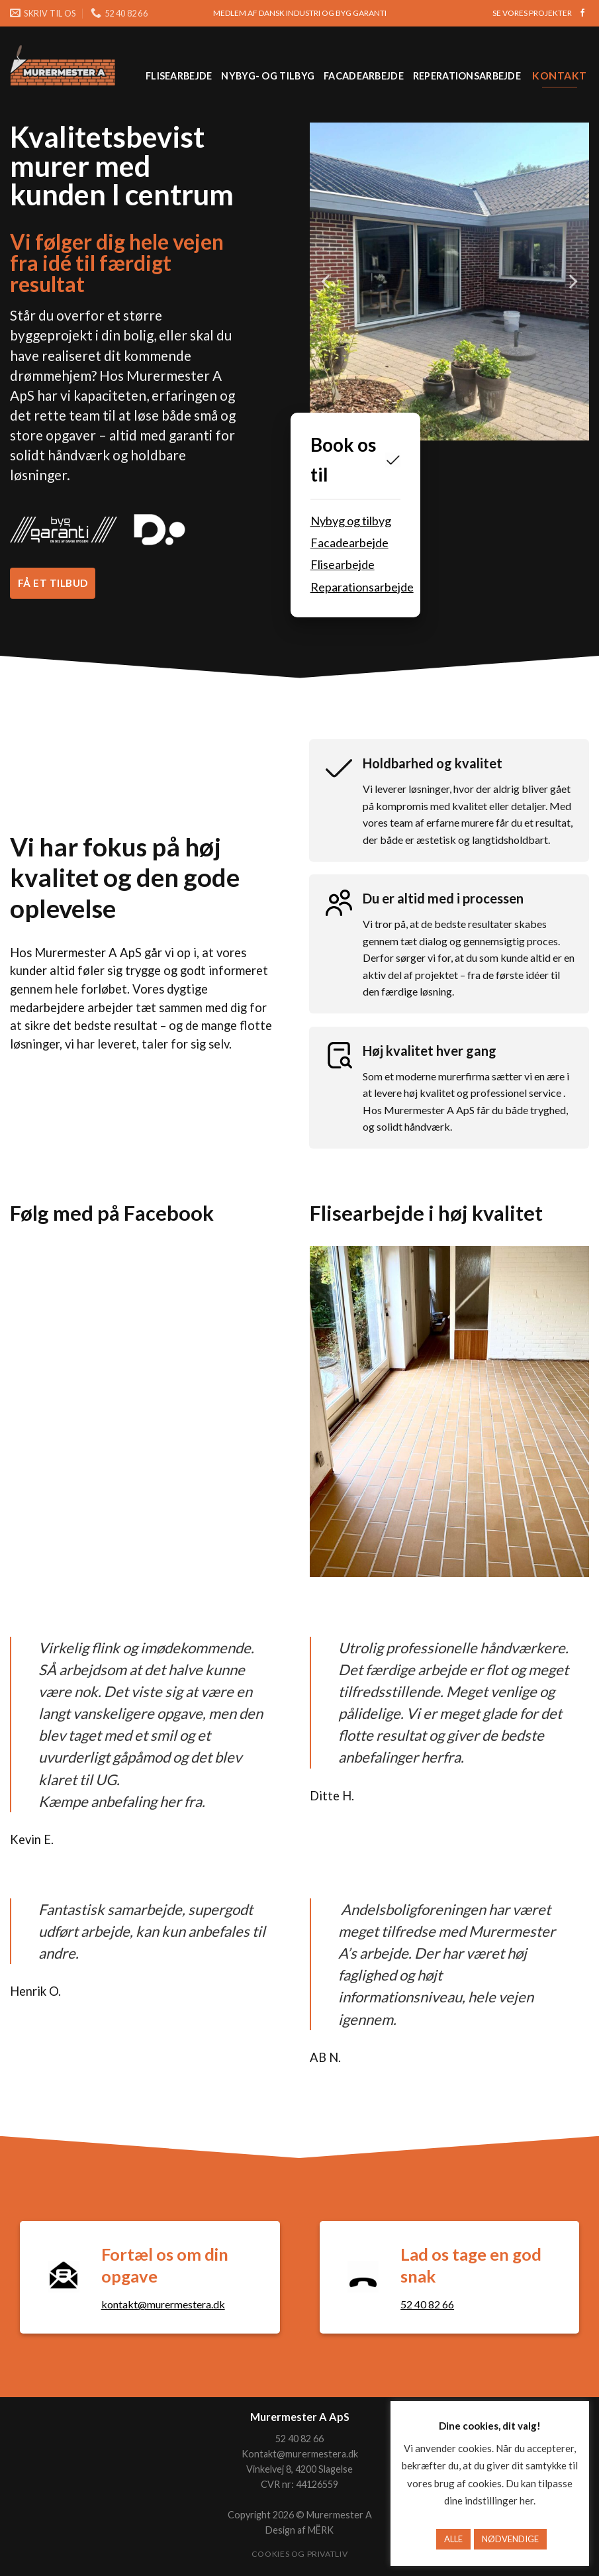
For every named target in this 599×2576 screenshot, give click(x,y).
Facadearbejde (364, 75)
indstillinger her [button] (499, 2500)
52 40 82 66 (427, 2304)
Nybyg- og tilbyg (267, 75)
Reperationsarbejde (467, 75)
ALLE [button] (453, 2539)
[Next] (572, 281)
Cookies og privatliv (299, 2554)
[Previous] (327, 281)
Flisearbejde (179, 75)
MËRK (321, 2530)
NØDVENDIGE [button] (510, 2539)
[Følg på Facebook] (582, 13)
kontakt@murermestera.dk (163, 2304)
